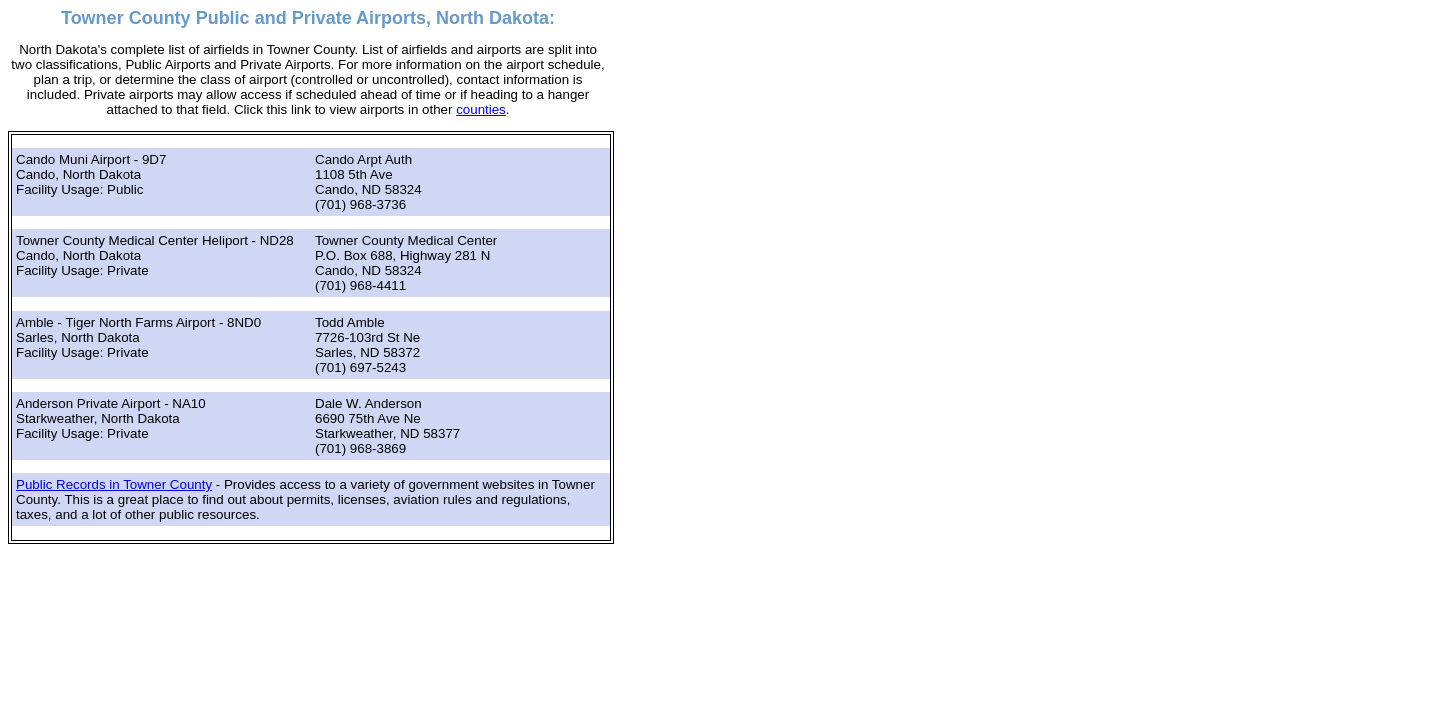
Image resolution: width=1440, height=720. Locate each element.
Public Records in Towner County (114, 484)
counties (481, 109)
